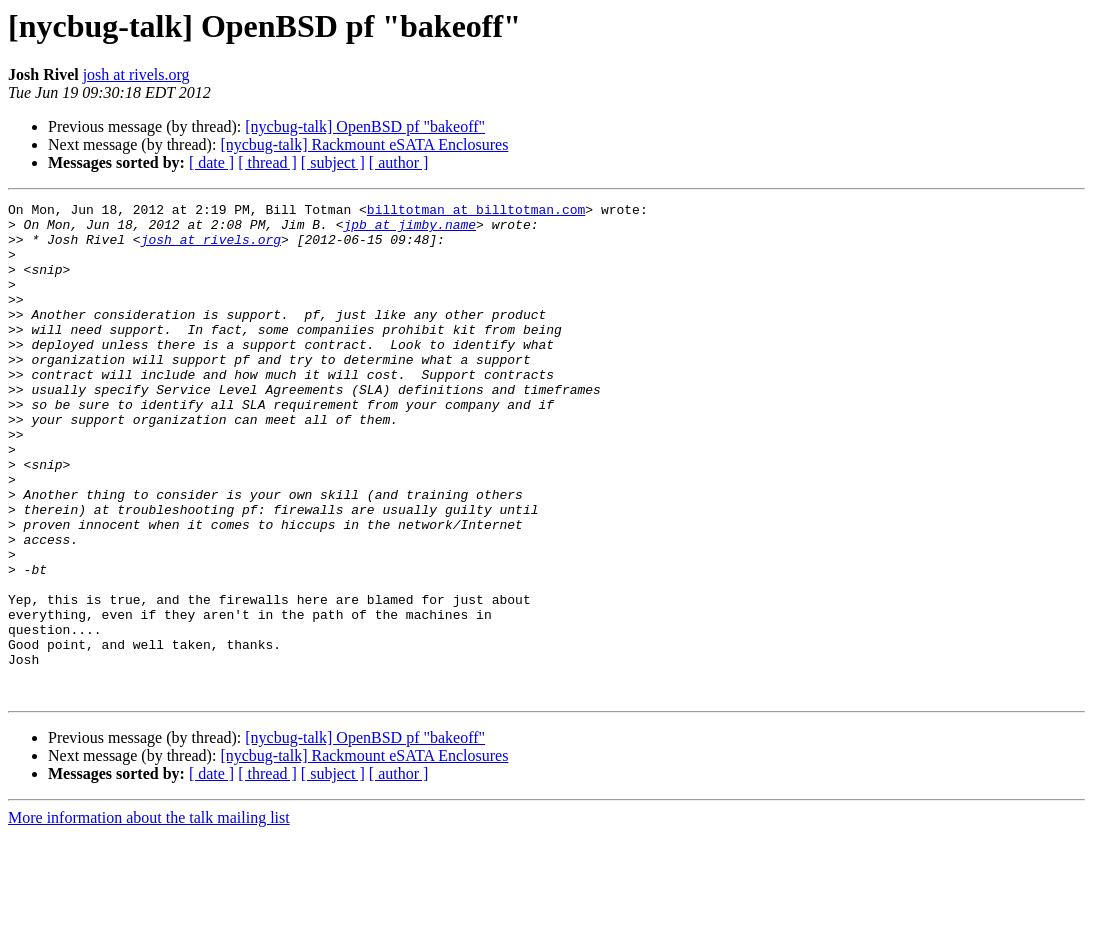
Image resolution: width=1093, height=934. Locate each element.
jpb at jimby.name (409, 230)
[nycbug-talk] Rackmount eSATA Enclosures (364, 144)
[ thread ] (267, 162)
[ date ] (211, 162)
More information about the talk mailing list (149, 916)
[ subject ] (333, 162)
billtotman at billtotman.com (476, 212)
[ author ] (399, 162)
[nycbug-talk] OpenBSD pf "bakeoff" (365, 126)
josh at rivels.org (136, 74)
